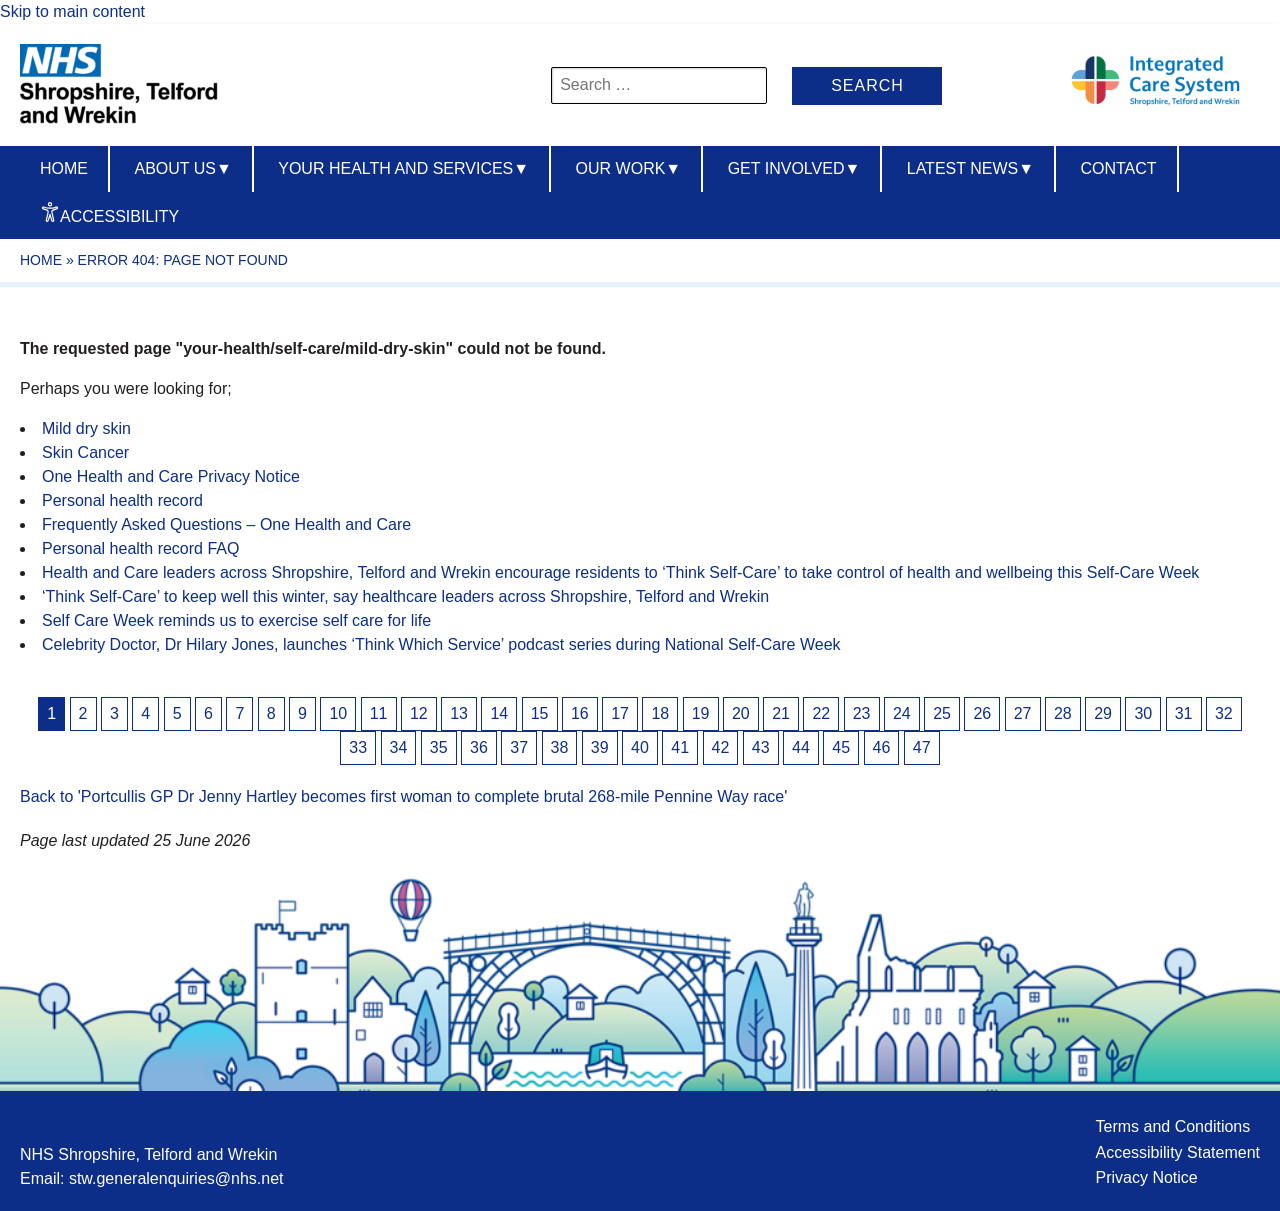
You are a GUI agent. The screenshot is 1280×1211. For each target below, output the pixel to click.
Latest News (970, 168)
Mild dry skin (86, 428)
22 (821, 713)
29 (1103, 713)
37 (519, 747)
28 (1063, 713)
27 (1023, 713)
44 (801, 747)
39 (600, 747)
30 (1143, 713)
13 (459, 713)
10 (338, 713)
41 (680, 747)
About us (182, 168)
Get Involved (794, 168)
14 (499, 713)
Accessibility (119, 216)
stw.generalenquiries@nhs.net (176, 1178)
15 (540, 713)
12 (419, 713)
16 (580, 713)
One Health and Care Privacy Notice (171, 476)
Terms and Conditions (1172, 1126)
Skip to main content (72, 11)
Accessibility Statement (1177, 1152)
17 (620, 713)
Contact (1118, 168)
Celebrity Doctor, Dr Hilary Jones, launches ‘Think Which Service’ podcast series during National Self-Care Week (441, 644)
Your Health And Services (403, 168)
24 (902, 713)
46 (882, 747)
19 (701, 713)
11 (379, 713)
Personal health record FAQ (140, 548)
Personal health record (122, 500)
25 (942, 713)
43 (761, 747)
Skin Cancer (85, 452)
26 (982, 713)
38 (560, 747)
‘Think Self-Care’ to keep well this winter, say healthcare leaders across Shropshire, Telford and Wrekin (405, 596)
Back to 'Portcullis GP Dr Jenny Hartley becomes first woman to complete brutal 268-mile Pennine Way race (402, 796)
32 (1224, 713)
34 (399, 747)
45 (841, 747)
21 (781, 713)
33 (358, 747)
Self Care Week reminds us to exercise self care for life (236, 620)
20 (741, 713)
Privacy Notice (1146, 1177)
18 (660, 713)
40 (640, 747)
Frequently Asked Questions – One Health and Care (226, 524)
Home (64, 168)
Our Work (629, 168)
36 (479, 747)
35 (439, 747)
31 (1184, 713)
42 (721, 747)
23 (862, 713)
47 (922, 747)
